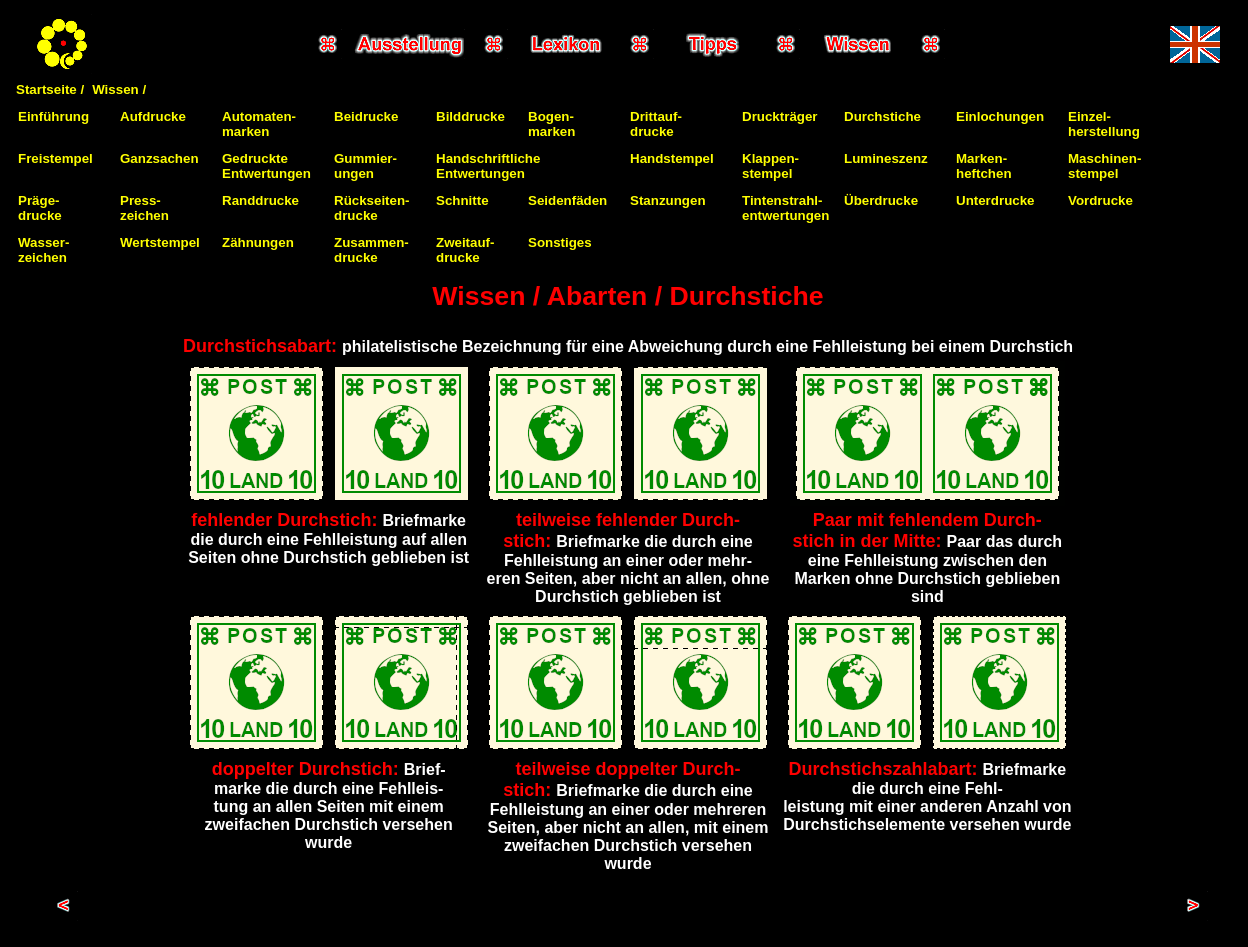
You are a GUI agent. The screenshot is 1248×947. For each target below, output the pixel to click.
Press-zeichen (144, 208)
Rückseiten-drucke (372, 208)
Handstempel (672, 158)
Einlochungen (1000, 116)
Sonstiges (560, 242)
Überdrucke (881, 200)
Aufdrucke (153, 116)
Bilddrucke (470, 116)
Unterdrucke (995, 200)
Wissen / (119, 89)
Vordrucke (1100, 200)
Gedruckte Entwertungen (266, 166)
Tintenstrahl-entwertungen (785, 208)
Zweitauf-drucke (465, 250)
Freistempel (55, 158)
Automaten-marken (259, 124)
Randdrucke (260, 200)
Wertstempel (160, 242)
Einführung (53, 116)
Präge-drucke (40, 208)
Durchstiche (882, 116)
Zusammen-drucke (371, 250)
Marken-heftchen (984, 166)
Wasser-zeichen (43, 250)
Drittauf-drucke (656, 124)
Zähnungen (258, 242)
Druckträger (780, 116)
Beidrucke (366, 116)
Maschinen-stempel (1104, 166)
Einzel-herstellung (1104, 124)
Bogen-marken (551, 124)
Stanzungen (668, 200)
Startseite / (50, 89)
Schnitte (462, 200)
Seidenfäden (567, 200)
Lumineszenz (886, 158)
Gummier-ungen (365, 166)
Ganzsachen (159, 158)
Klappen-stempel (770, 166)
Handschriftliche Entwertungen (488, 166)
